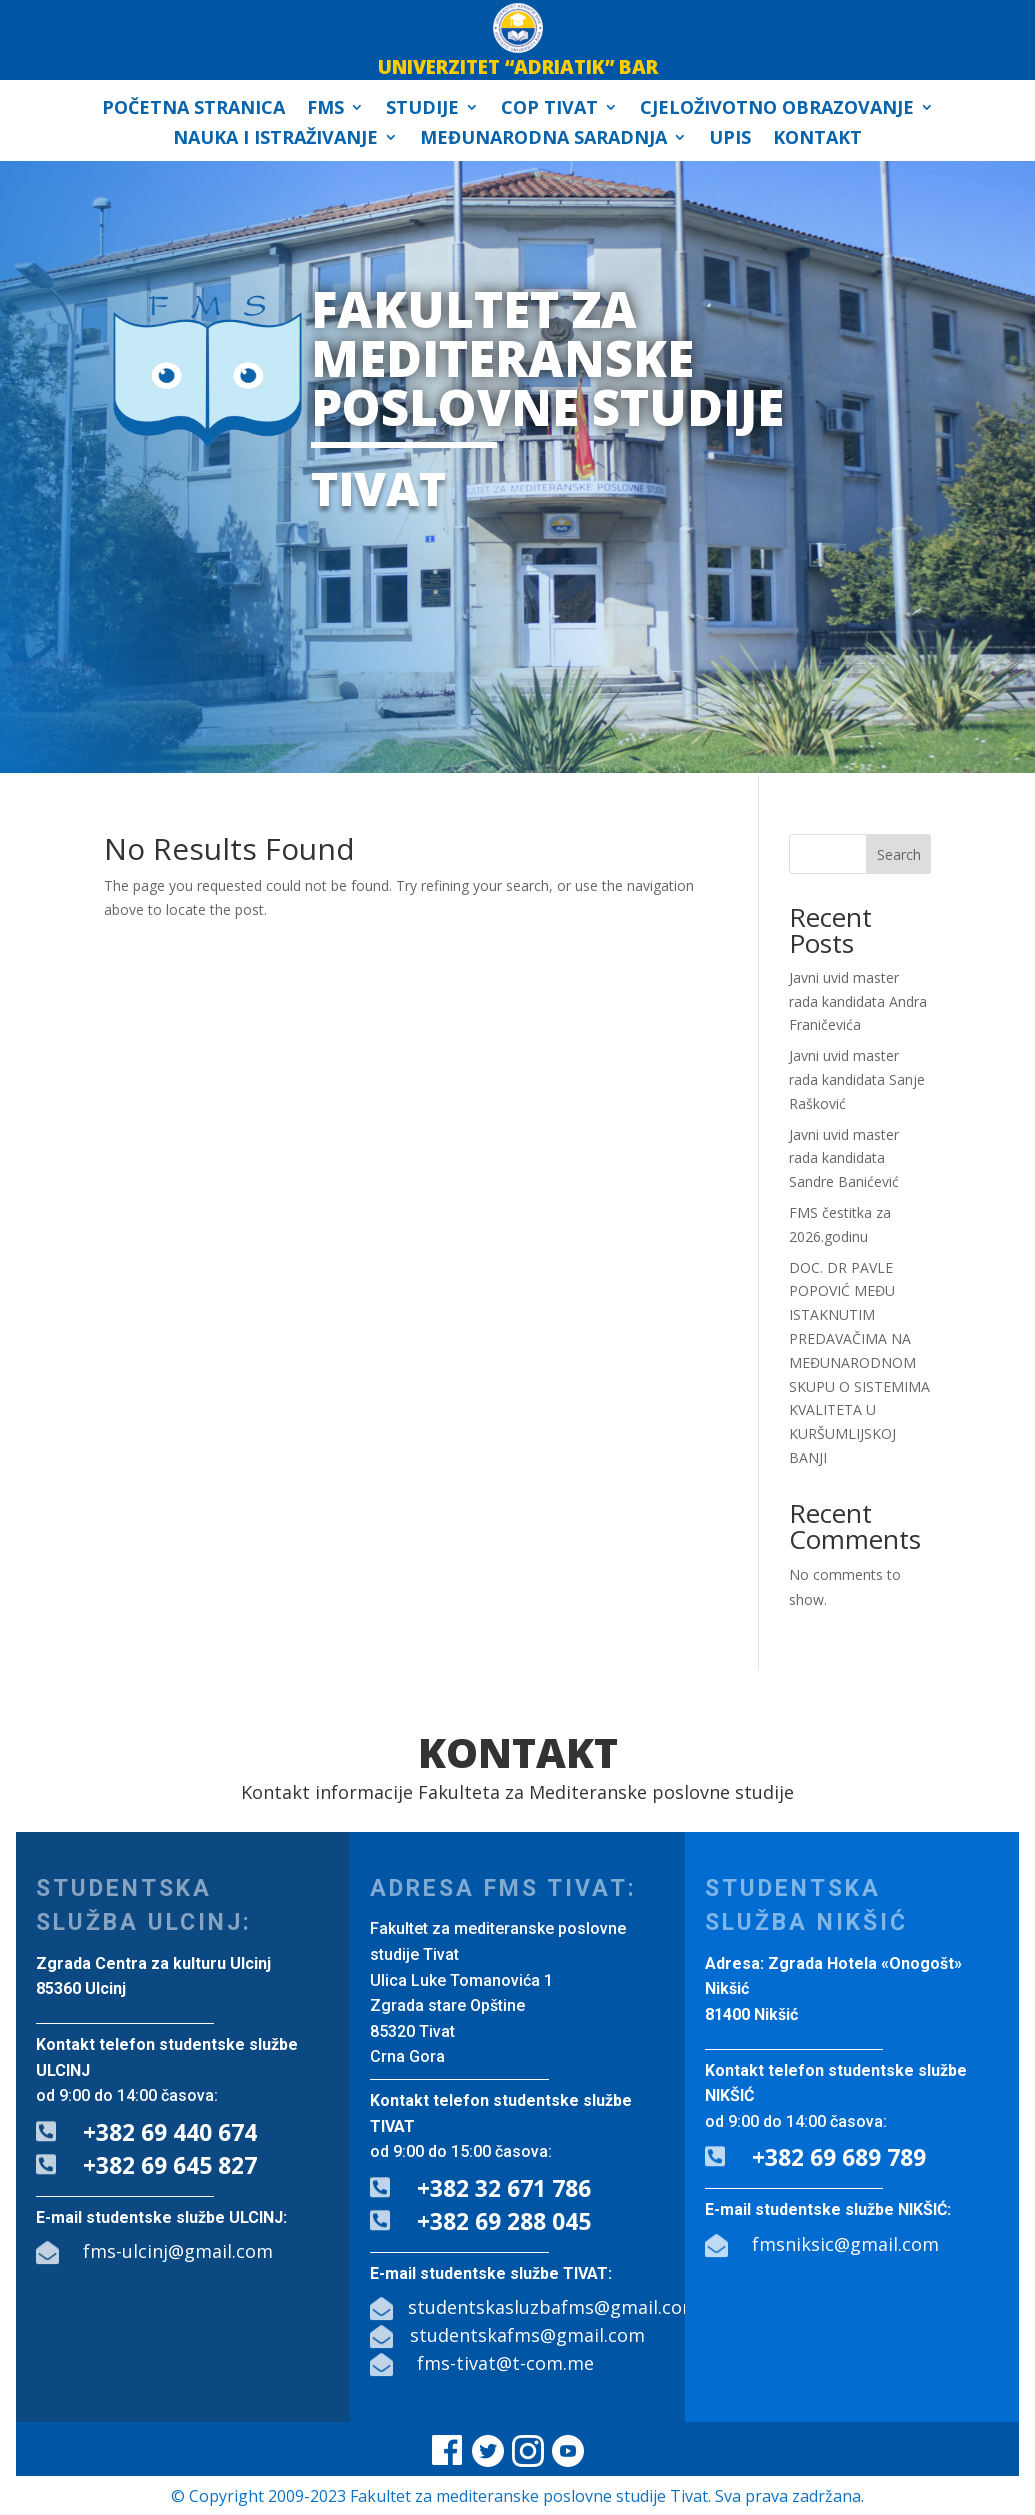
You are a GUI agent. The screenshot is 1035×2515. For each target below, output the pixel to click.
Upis (730, 139)
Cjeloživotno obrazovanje (777, 109)
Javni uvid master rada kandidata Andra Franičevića (858, 1001)
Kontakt (817, 139)
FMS (325, 109)
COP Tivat (549, 109)
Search (899, 854)
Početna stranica (193, 109)
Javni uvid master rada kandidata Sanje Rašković (857, 1079)
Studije (422, 109)
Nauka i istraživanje (275, 139)
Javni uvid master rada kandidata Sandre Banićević (844, 1158)
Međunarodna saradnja (543, 139)
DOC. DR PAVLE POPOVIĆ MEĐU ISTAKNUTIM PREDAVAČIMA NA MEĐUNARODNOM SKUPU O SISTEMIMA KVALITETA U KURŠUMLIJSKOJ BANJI (859, 1362)
